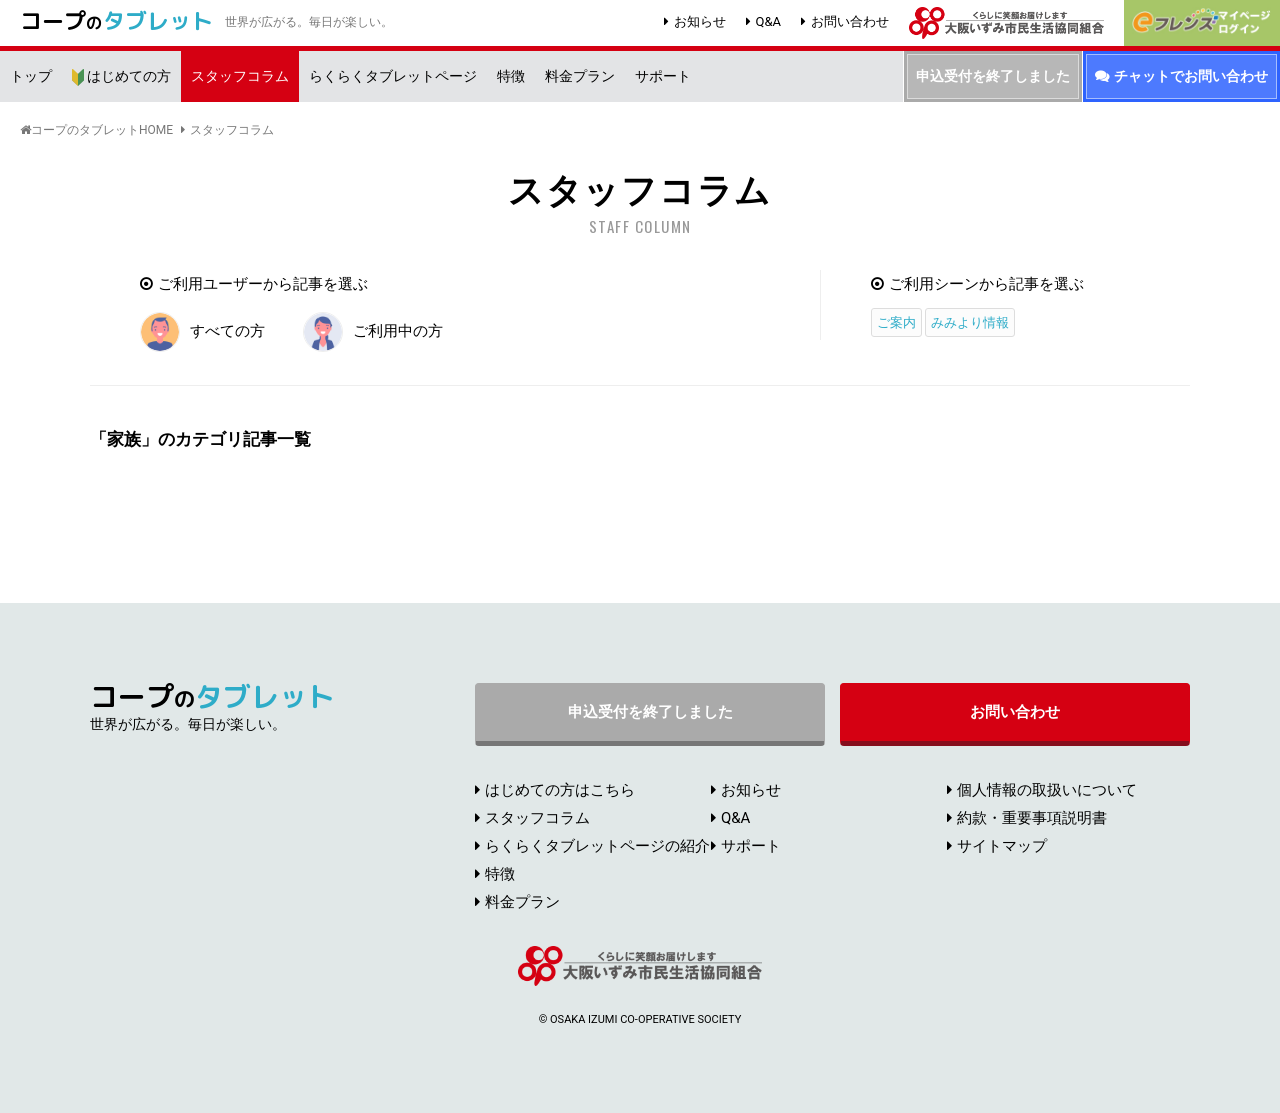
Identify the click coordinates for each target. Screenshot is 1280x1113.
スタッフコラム (232, 130)
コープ (116, 20)
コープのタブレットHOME (102, 130)
